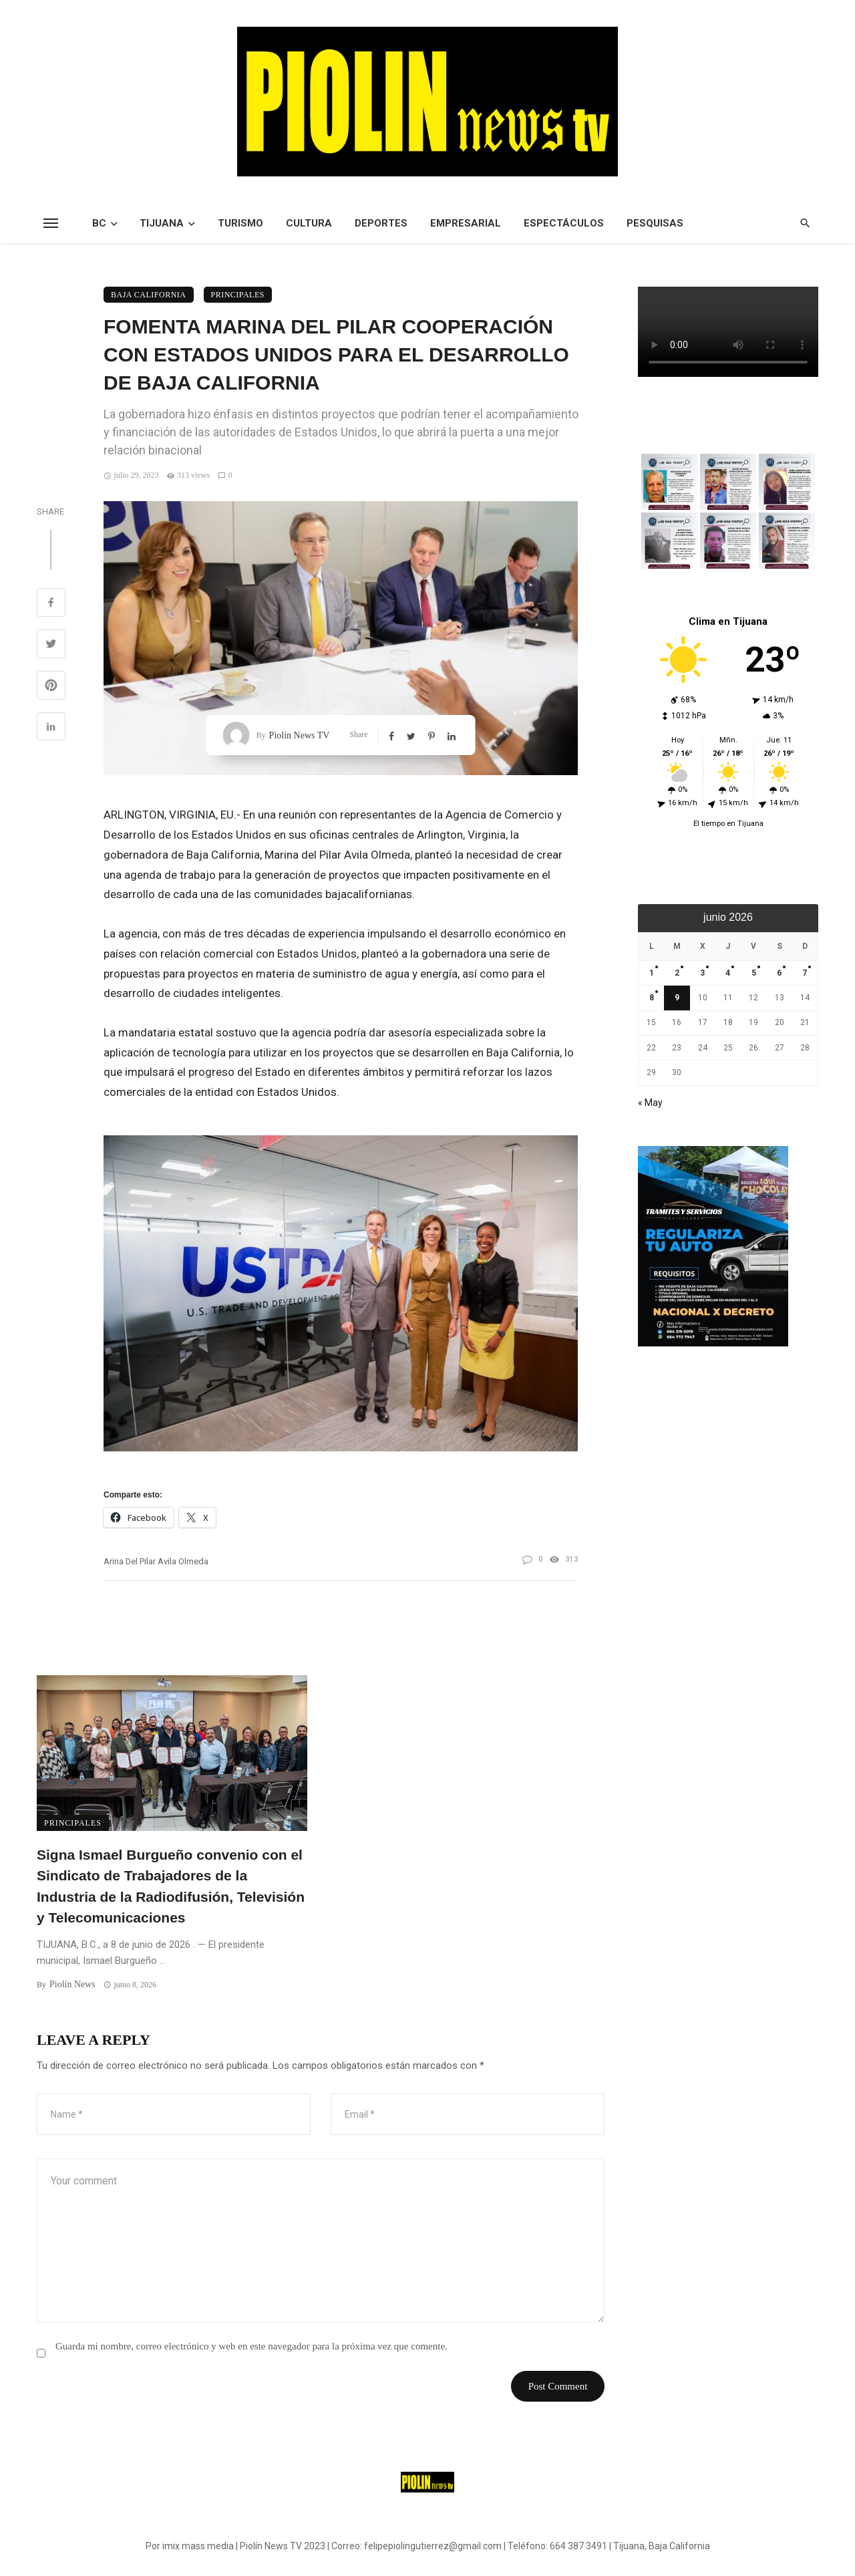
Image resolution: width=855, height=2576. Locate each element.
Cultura (309, 223)
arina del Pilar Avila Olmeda (156, 1561)
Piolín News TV (299, 735)
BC (99, 223)
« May (650, 1102)
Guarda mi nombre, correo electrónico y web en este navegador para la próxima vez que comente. (251, 2346)
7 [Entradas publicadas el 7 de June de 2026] (804, 973)
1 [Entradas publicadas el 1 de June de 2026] (651, 973)
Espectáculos (564, 223)
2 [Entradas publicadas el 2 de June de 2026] (677, 973)
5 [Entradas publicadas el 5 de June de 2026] (753, 973)
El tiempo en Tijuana (728, 823)
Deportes (381, 223)
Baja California (148, 294)
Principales (238, 294)
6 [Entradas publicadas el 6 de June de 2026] (779, 973)
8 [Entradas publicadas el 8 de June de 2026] (651, 997)
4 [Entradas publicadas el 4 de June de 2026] (727, 973)
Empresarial (465, 223)
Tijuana (162, 223)
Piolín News (72, 1984)
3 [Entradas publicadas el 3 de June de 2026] (702, 973)
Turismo (240, 223)
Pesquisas (655, 223)
